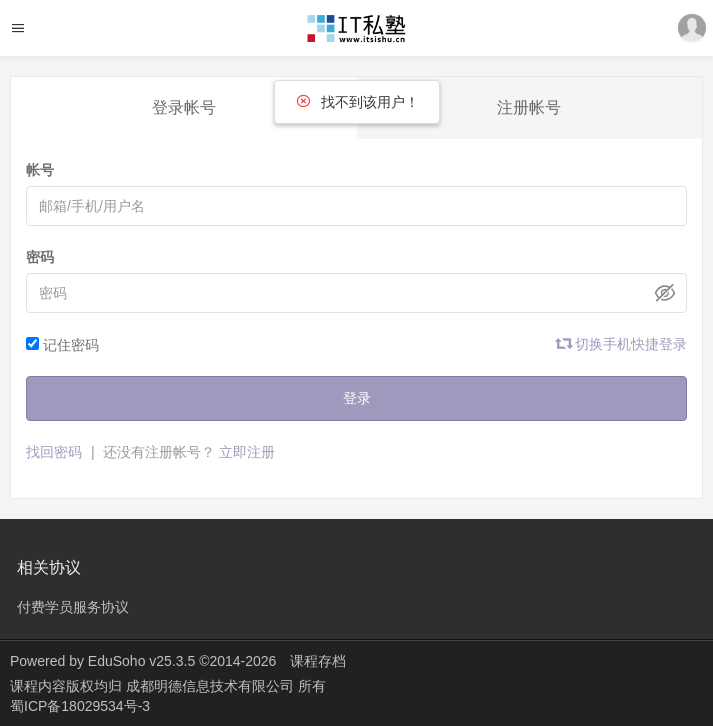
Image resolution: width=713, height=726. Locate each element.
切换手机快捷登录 (622, 344)
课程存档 (318, 661)
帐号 (40, 170)
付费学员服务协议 (73, 607)
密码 (40, 257)
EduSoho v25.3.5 (141, 661)
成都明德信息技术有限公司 (212, 686)
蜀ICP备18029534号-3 (80, 706)
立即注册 (247, 452)
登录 (357, 398)
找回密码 (54, 452)
